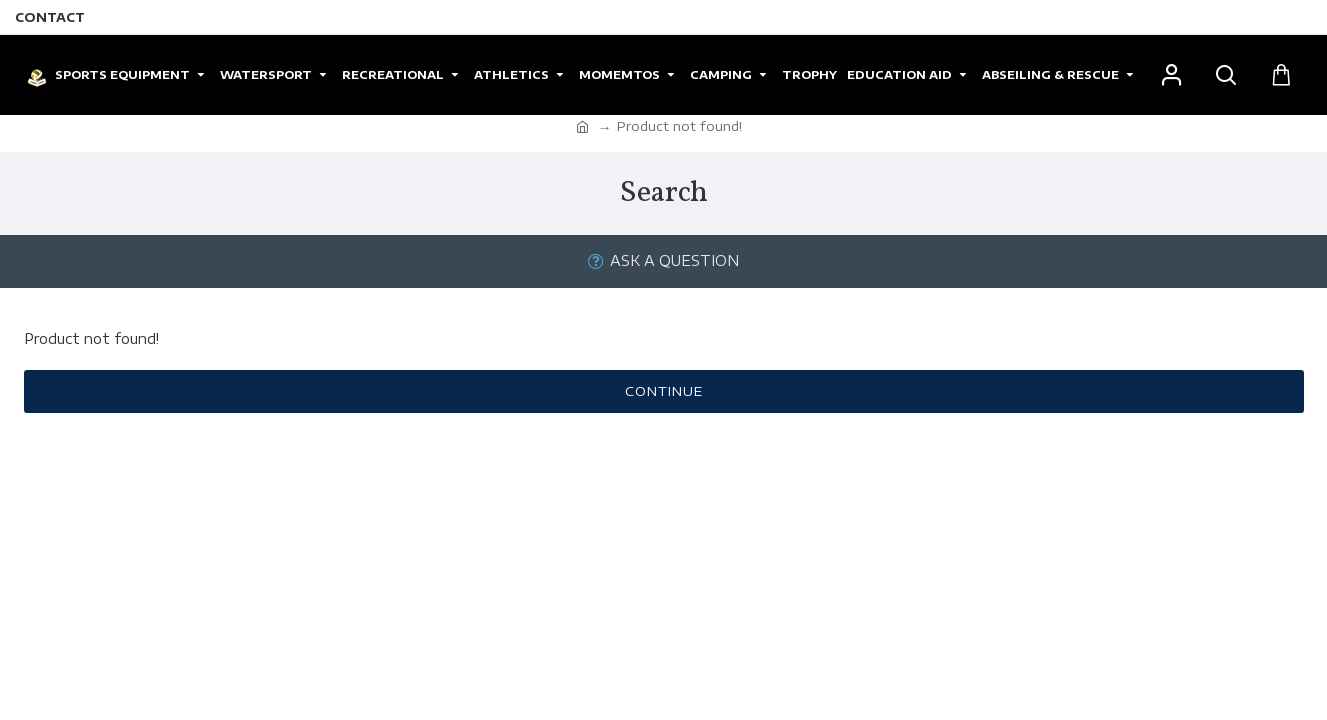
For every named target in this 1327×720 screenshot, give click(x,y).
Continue (664, 391)
